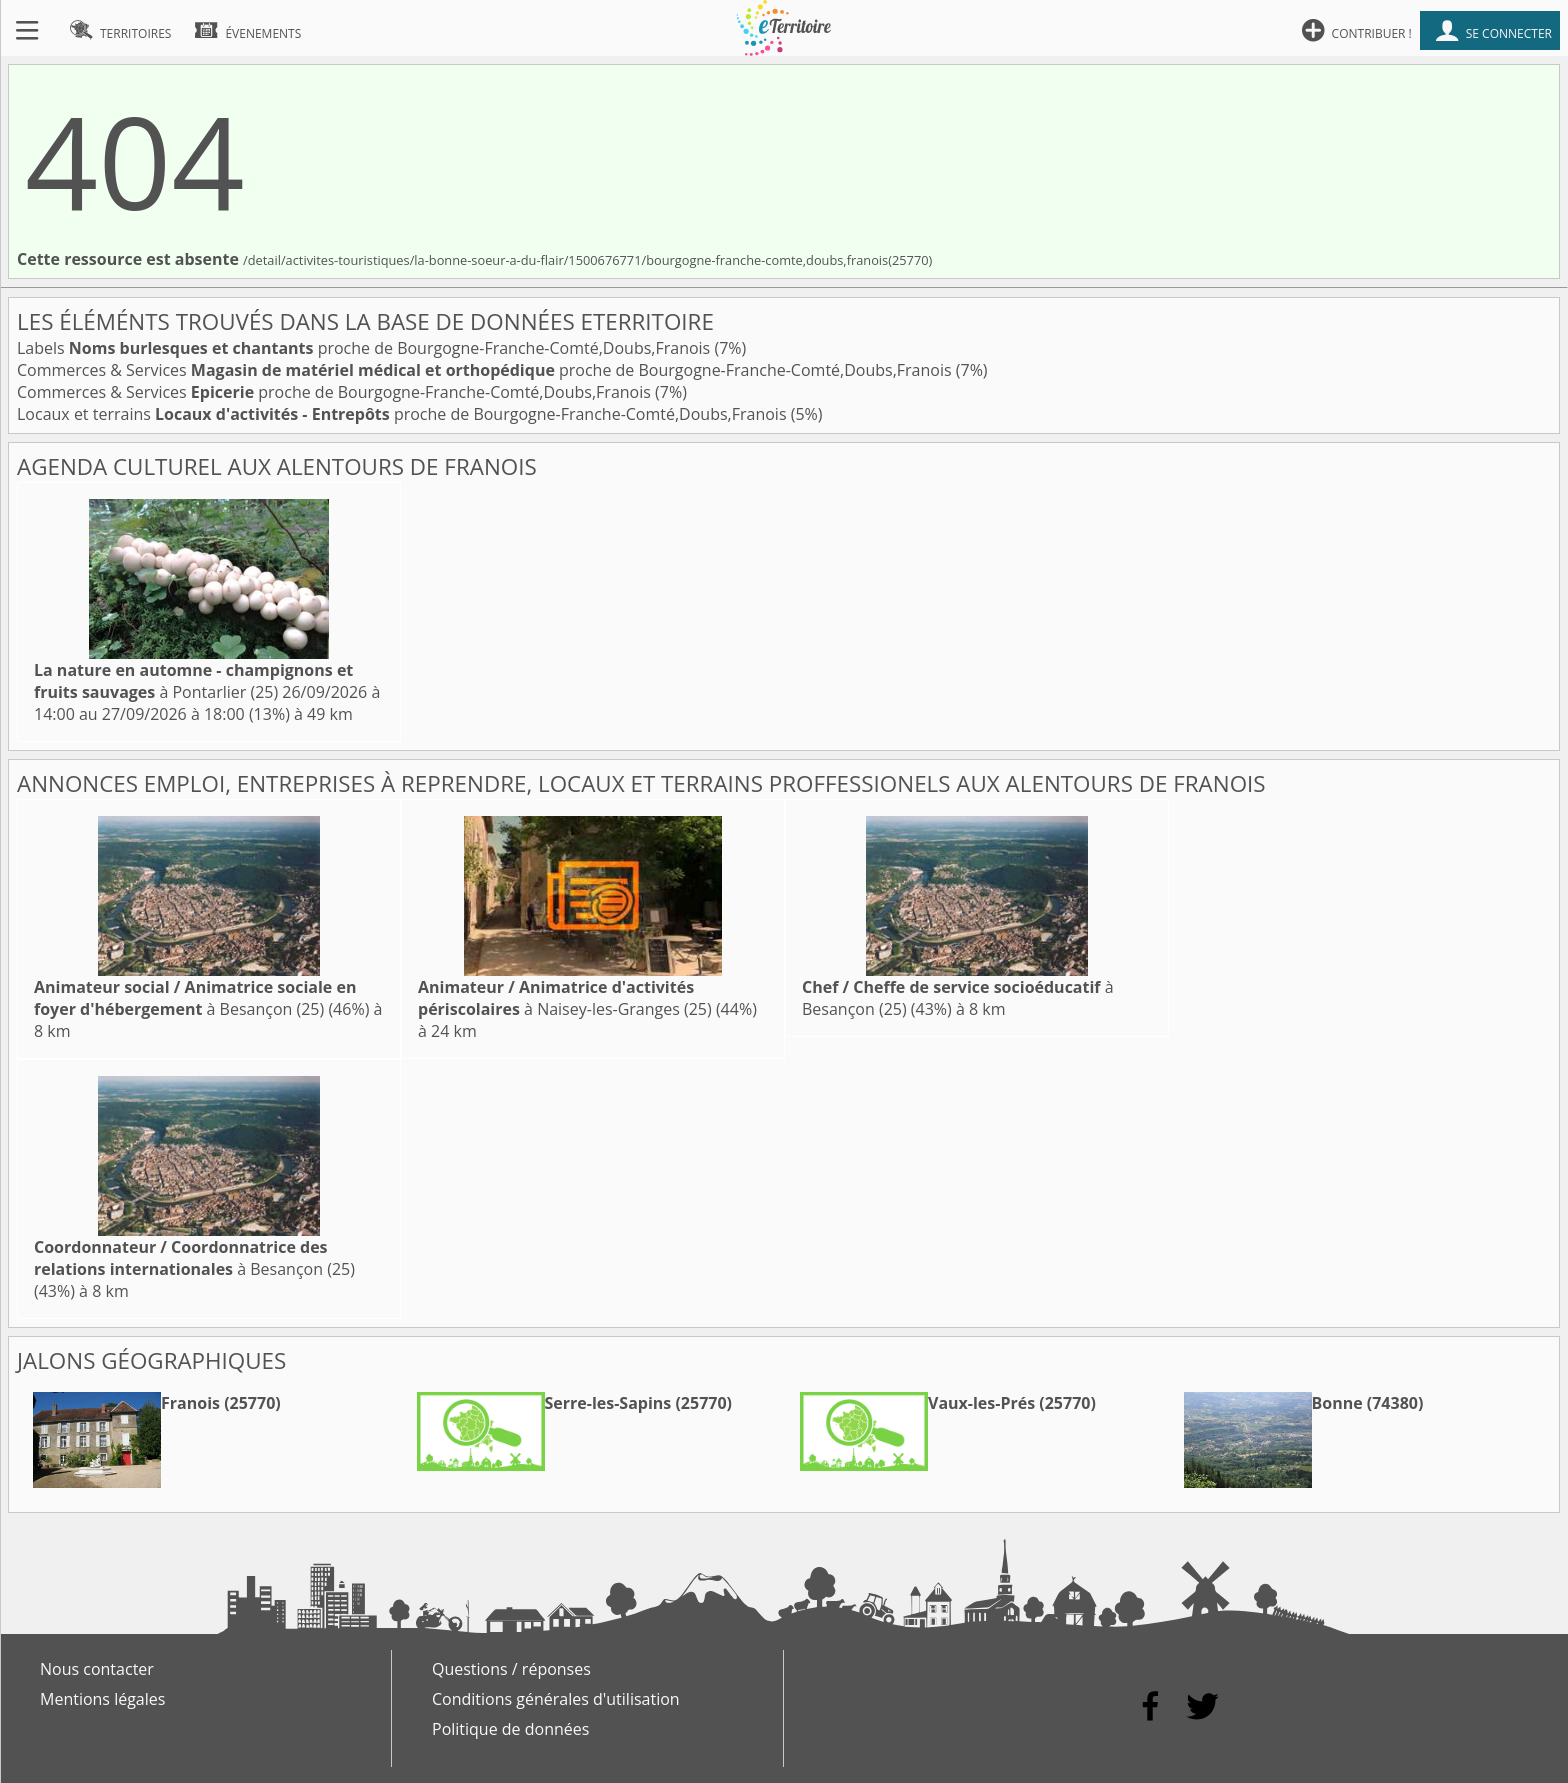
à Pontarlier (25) (193, 681)
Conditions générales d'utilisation (556, 1699)
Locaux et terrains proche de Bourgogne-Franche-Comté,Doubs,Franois (404, 414)
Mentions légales (102, 1699)
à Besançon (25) (195, 998)
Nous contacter (97, 1669)
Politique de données (510, 1729)
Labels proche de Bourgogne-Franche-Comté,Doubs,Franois (365, 348)
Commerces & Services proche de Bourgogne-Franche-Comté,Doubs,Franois (486, 370)
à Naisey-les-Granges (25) (565, 998)
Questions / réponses (511, 1669)
